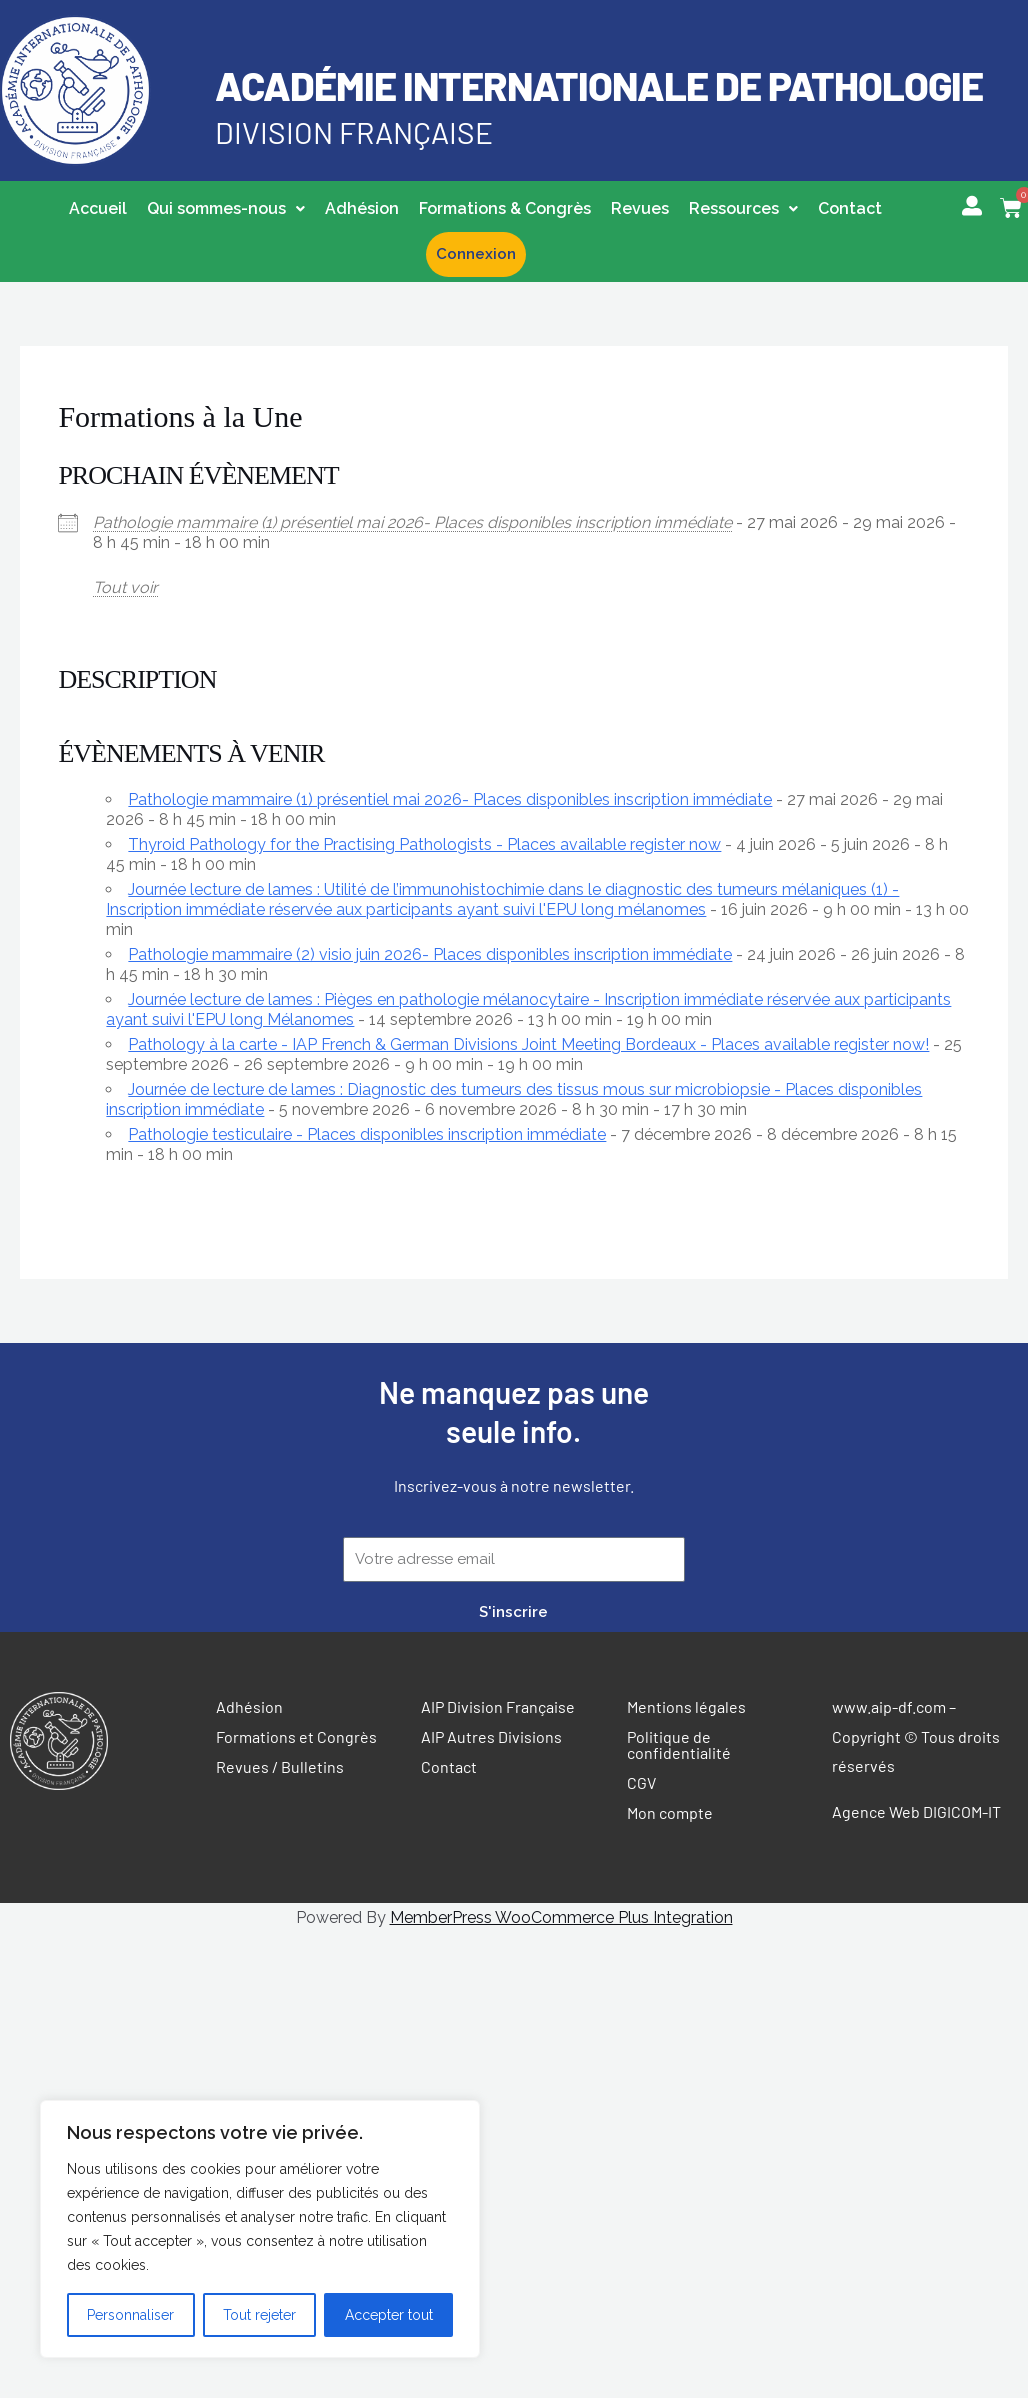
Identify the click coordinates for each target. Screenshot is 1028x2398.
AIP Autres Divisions (491, 1736)
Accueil (98, 208)
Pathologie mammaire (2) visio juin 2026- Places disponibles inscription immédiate (430, 954)
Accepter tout (389, 2315)
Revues (640, 208)
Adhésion (362, 208)
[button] (226, 209)
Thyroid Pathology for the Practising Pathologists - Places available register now (424, 844)
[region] (260, 2229)
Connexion (476, 254)
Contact (850, 208)
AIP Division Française (498, 1706)
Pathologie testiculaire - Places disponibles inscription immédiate (367, 1134)
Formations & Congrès (505, 208)
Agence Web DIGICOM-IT (916, 1811)
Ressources (743, 208)
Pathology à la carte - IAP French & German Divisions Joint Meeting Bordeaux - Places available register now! (528, 1044)
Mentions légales (686, 1706)
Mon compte (670, 1812)
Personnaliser (130, 2315)
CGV (641, 1782)
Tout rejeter (259, 2315)
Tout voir (125, 587)
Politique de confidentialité (679, 1744)
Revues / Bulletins (280, 1766)
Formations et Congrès (296, 1736)
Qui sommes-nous (226, 208)
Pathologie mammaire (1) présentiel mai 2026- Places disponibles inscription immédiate (412, 522)
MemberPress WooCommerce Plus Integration (561, 1917)
